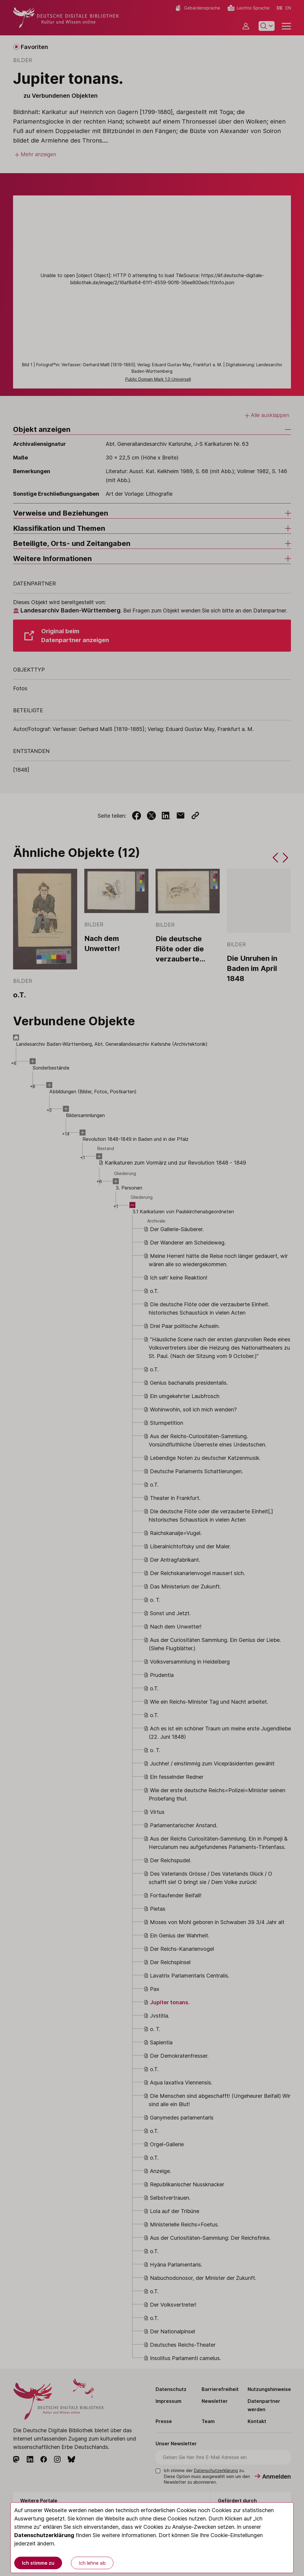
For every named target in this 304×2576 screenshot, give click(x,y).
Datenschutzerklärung (44, 2535)
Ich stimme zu (38, 2563)
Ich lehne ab (92, 2563)
